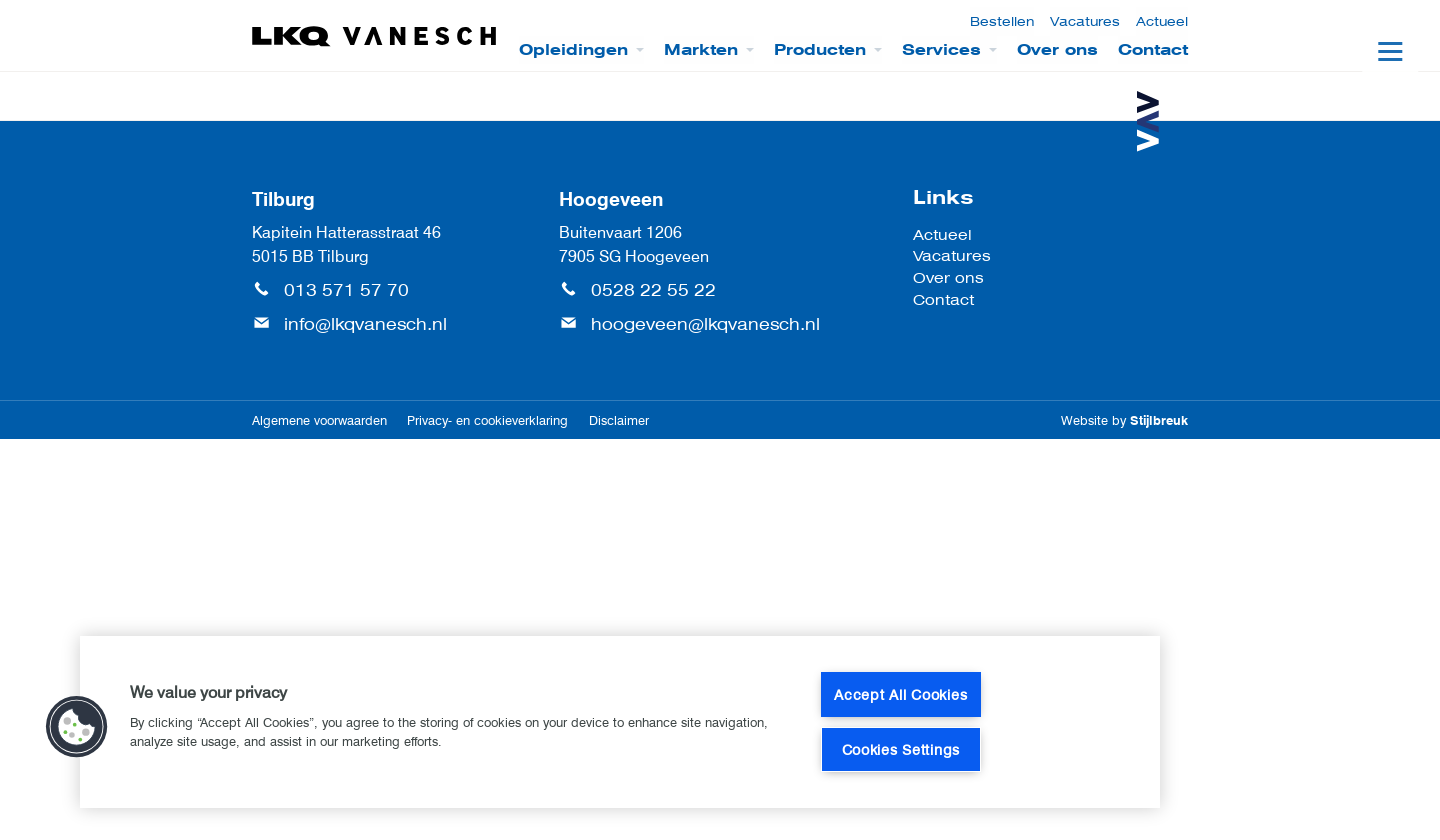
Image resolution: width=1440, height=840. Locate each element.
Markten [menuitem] (701, 50)
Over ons (948, 277)
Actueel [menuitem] (1162, 21)
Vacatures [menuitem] (1085, 21)
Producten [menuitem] (820, 50)
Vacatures (952, 255)
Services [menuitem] (941, 50)
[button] (77, 727)
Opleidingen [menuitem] (573, 50)
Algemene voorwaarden (319, 420)
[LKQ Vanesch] (375, 36)
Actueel (942, 234)
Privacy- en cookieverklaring (487, 420)
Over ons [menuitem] (1057, 50)
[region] (620, 722)
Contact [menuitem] (1153, 50)
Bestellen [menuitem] (1002, 21)
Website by (1124, 420)
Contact (943, 299)
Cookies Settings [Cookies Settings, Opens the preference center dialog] (901, 749)
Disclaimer (619, 420)
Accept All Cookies (900, 694)
